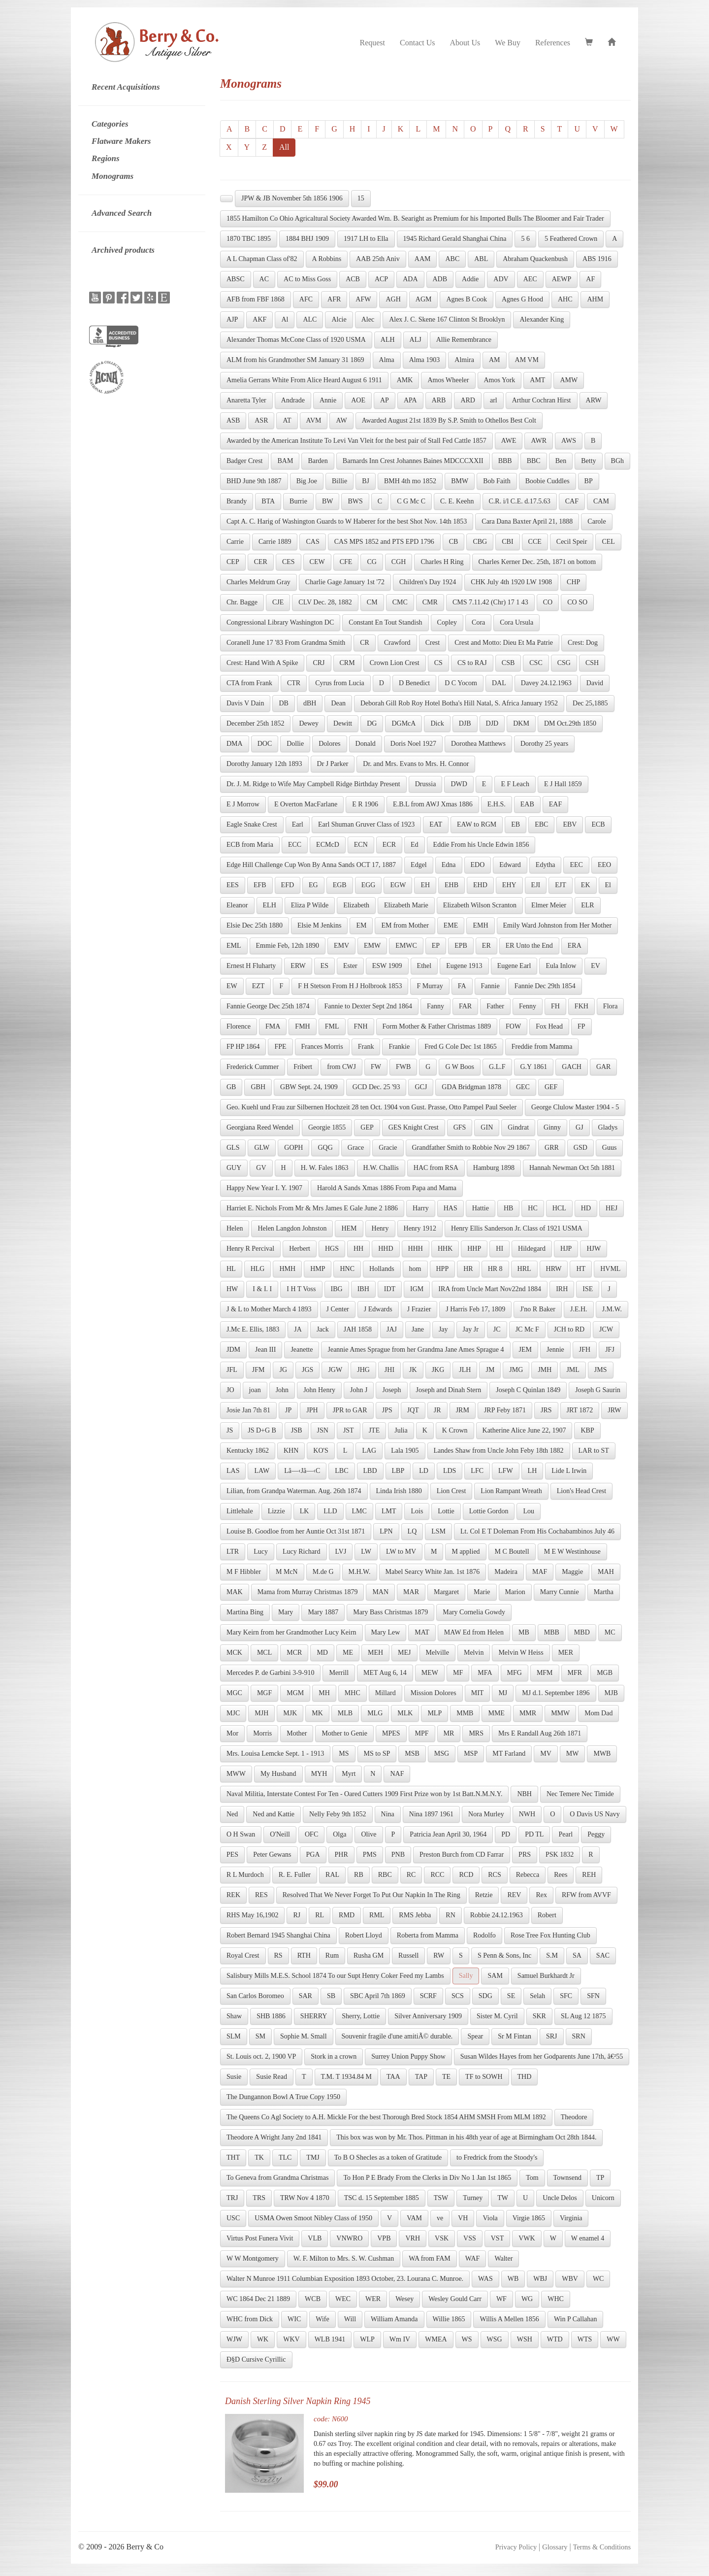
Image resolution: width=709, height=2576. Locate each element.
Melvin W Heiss (520, 1652)
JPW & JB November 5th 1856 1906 (292, 198)
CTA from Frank (249, 683)
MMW (560, 1713)
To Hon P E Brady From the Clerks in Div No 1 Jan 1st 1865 (427, 2177)
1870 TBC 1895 (248, 238)
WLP (367, 2339)
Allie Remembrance (463, 339)
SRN (578, 2036)
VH (463, 2218)
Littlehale (239, 1511)
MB (523, 1632)
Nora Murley (486, 1814)
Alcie (338, 319)
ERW (297, 966)
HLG (258, 1268)
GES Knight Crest (413, 1127)
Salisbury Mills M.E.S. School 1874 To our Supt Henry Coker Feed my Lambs (335, 1975)
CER (260, 562)
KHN (291, 1450)
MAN (380, 1592)
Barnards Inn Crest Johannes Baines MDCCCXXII (413, 461)
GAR (603, 1067)
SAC (603, 1955)
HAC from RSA (436, 1167)
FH (555, 1006)
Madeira (505, 1571)
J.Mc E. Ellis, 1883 (252, 1329)
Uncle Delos (560, 2198)
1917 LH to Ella (366, 238)
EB (515, 824)
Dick (437, 723)
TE (446, 2076)
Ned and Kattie (273, 1814)
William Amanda (394, 2319)
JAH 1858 (358, 1329)
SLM (233, 2036)
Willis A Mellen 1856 (509, 2319)
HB (508, 1208)
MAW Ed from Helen (474, 1632)
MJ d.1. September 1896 (555, 1693)
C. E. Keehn (457, 501)
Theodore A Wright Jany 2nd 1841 (274, 2137)
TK (259, 2157)
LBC (341, 1470)
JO (230, 1390)
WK (262, 2339)
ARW (594, 400)
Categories (110, 124)
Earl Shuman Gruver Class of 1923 (366, 824)
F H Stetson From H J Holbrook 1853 (350, 986)
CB (453, 541)
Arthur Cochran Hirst (541, 400)
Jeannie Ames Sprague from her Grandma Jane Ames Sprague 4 (415, 1349)
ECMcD (327, 844)
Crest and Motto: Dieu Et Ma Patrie (503, 642)
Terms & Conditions (602, 2547)
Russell (408, 1955)
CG (371, 562)
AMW (569, 380)
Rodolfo (484, 1935)
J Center (337, 1309)
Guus (609, 1147)
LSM (438, 1531)
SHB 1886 (271, 2016)
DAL (499, 683)
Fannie (490, 986)
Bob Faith (497, 481)
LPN (386, 1531)
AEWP (562, 279)
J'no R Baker (537, 1309)
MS (344, 1753)
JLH (465, 1369)
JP (288, 1410)
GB (231, 1087)
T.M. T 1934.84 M (346, 2076)
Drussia (425, 784)
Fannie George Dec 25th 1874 (267, 1006)
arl (493, 400)
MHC (352, 1693)
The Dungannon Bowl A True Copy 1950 (283, 2097)
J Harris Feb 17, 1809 (475, 1309)
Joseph (391, 1390)
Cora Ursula (516, 622)
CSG (564, 663)
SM (260, 2036)
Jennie (555, 1349)
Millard (385, 1693)
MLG (375, 1713)
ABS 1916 (597, 259)
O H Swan (240, 1834)
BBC (534, 461)
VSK (442, 2238)
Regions (106, 158)
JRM (462, 1410)
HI (499, 1248)
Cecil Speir (571, 541)
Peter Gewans (272, 1854)
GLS (232, 1147)
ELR (587, 905)
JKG (438, 1369)
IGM (416, 1289)
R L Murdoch (245, 1874)
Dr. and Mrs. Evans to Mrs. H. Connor (416, 764)
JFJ (609, 1349)
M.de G (323, 1571)
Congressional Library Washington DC (280, 622)
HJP (566, 1248)
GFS (459, 1127)
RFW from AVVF (586, 1895)
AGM (424, 299)
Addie (470, 279)
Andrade (293, 400)
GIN (487, 1127)
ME (348, 1652)
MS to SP (377, 1753)
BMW (459, 481)
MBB (551, 1632)
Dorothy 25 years (544, 743)
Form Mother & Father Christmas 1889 (437, 1026)
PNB (398, 1854)
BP (588, 481)
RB (358, 1874)
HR (468, 1268)
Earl (297, 824)
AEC (530, 279)
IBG (337, 1289)
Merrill (339, 1672)
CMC (400, 602)
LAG (369, 1450)
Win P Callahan (575, 2319)
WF (501, 2299)
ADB (440, 279)
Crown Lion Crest (394, 663)
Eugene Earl (514, 966)
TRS (259, 2198)
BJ (365, 481)
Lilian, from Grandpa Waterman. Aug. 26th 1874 (293, 1491)
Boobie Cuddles (547, 481)
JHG (363, 1369)
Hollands (381, 1268)
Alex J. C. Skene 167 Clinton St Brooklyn (447, 319)
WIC (294, 2319)
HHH (415, 1248)
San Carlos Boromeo (255, 1996)
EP (436, 945)
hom (415, 1268)
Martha (603, 1592)
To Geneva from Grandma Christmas (277, 2177)
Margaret (446, 1592)
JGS (307, 1369)
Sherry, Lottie (361, 2016)
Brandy (236, 501)
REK (233, 1895)
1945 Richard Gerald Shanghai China (455, 238)
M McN (287, 1571)
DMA (234, 743)
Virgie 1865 (529, 2218)
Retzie (484, 1895)
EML (233, 945)
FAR (465, 1006)
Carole (596, 521)
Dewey (309, 723)
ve (440, 2218)
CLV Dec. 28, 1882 (325, 602)
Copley (447, 622)
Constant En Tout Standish (385, 622)
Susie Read (271, 2076)
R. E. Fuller (295, 1874)
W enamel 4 (587, 2238)
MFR (575, 1672)
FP (581, 1026)
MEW (429, 1672)
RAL (332, 1874)
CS (438, 663)
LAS (232, 1470)
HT (580, 1268)
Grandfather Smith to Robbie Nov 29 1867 (471, 1147)
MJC (233, 1713)
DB (283, 703)
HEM (348, 1228)
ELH (269, 905)
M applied (465, 1551)
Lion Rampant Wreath (511, 1491)
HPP (442, 1268)
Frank (366, 1046)
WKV (291, 2339)
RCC (437, 1874)
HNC (347, 1268)
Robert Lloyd (363, 1935)
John (282, 1390)
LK (304, 1511)
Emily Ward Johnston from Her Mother (557, 925)
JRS (546, 1410)
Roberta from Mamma (427, 1935)
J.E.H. (578, 1309)
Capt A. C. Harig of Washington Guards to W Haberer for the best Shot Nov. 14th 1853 (346, 521)
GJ (579, 1127)
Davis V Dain (245, 703)
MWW (236, 1773)
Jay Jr (471, 1329)
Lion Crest (451, 1491)
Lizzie (276, 1511)
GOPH (293, 1147)
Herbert (299, 1248)
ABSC (235, 279)
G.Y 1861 (534, 1067)
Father (495, 1006)
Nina (387, 1814)
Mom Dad (598, 1713)
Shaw (234, 2016)
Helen (234, 1228)
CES (288, 562)
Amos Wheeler (448, 380)
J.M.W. (612, 1309)
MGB (604, 1672)
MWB (602, 1753)
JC (497, 1329)
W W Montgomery (252, 2258)
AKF (259, 319)
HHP (474, 1248)
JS (229, 1430)
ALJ (415, 339)
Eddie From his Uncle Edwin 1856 (481, 844)
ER (486, 945)
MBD (582, 1632)
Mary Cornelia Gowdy (474, 1612)
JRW (614, 1410)
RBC (385, 1874)
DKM (521, 723)
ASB (233, 420)
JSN (322, 1430)
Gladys (608, 1127)
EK (585, 885)
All (284, 147)
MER (565, 1652)
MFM (545, 1672)
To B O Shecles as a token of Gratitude (388, 2157)
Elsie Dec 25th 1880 (254, 925)
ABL (481, 259)
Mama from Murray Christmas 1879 (308, 1592)
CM (372, 602)
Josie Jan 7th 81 (248, 1410)
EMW (372, 945)
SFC (566, 1996)
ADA (410, 279)
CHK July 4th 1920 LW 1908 (511, 582)
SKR (539, 2016)
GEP (366, 1127)
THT (233, 2157)
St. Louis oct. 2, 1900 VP (261, 2056)
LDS (449, 1470)
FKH (581, 1006)
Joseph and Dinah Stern (449, 1390)
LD (423, 1470)
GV (261, 1167)
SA (577, 1955)
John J (358, 1390)
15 (360, 198)
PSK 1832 (560, 1854)
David (594, 683)
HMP (317, 1268)
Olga (339, 1834)
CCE (535, 541)
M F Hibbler (243, 1571)
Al (284, 319)
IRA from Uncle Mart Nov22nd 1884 (489, 1289)
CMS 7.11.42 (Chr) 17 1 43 (490, 602)
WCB (313, 2299)
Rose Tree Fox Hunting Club (550, 1935)
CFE (346, 562)
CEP (232, 562)
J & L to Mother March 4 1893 (269, 1309)
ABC (452, 259)
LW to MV (401, 1551)
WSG (494, 2339)
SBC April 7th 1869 (377, 1996)
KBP (587, 1430)
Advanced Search (122, 213)
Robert (547, 1915)
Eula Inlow (561, 966)
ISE (587, 1289)
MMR (527, 1713)
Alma (386, 360)
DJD (492, 723)
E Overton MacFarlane (305, 804)
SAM (494, 1975)
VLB (315, 2238)
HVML (610, 1268)
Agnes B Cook (466, 299)
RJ (296, 1915)
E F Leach (515, 784)
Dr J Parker (333, 764)
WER (373, 2299)
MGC (234, 1693)
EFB (260, 885)
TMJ (312, 2157)
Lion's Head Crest (582, 1491)
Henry (380, 1228)
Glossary (554, 2547)
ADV (500, 279)
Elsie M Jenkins (319, 925)
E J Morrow (242, 804)
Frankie (399, 1046)
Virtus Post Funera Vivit (259, 2238)
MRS (476, 1733)
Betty (588, 461)
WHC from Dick (249, 2319)
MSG (441, 1753)
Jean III (265, 1349)
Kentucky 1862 (247, 1450)
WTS (585, 2339)
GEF (551, 1087)
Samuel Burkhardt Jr (546, 1975)
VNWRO (349, 2238)
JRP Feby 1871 (505, 1410)
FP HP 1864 (242, 1046)
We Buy (507, 42)
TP (600, 2177)
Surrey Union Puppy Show (408, 2056)
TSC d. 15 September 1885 (381, 2198)
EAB (527, 804)
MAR (411, 1592)
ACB (353, 279)
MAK (234, 1592)
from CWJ (341, 1067)
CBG (480, 541)
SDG (485, 1996)
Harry (421, 1208)
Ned (232, 1814)
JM (489, 1369)
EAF (555, 804)
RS (278, 1955)
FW (376, 1067)
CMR (430, 602)
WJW (234, 2339)
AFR (334, 299)
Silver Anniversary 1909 (428, 2016)
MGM (295, 1693)
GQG (325, 1147)
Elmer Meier (548, 905)
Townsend (567, 2177)
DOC (265, 743)
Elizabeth (356, 905)
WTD (555, 2339)
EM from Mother (404, 925)
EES (232, 885)
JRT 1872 (580, 1410)
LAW (261, 1470)
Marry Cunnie (559, 1592)
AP (384, 400)
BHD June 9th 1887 (254, 481)
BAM (285, 461)
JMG (516, 1369)
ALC (310, 319)
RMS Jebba (415, 1915)
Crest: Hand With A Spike (262, 663)
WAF (472, 2258)
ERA (574, 945)
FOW (513, 1026)
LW (366, 1551)
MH (324, 1693)
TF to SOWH (483, 2076)
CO (547, 602)
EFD (287, 885)
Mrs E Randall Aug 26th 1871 (539, 1733)
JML (572, 1369)
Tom (532, 2177)
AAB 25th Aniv (378, 259)
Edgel (419, 865)
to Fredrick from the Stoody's (496, 2157)
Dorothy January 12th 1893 (264, 764)
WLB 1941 (330, 2339)
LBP (398, 1470)
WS (467, 2339)
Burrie (298, 501)
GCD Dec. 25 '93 (376, 1087)
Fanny (435, 1006)
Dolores (329, 743)
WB (513, 2278)
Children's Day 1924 (427, 582)
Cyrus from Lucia (339, 683)
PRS (524, 1854)
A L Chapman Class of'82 (261, 259)
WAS (485, 2278)
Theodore (574, 2117)
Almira (464, 360)
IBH (363, 1289)
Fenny (527, 1006)
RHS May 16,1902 (252, 1915)
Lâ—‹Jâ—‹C (302, 1470)
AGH (393, 299)
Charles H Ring (441, 562)
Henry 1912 (420, 1228)
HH (358, 1248)
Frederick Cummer (252, 1067)
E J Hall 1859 (563, 784)
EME (451, 925)
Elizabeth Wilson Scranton (479, 905)
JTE (374, 1430)
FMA (272, 1026)
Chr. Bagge (242, 602)
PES (232, 1854)
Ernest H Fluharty (251, 966)
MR (449, 1733)
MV (545, 1753)
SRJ (551, 2036)
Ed (415, 844)
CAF (572, 501)
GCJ (421, 1087)
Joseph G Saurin (597, 1390)
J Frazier (419, 1309)
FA (462, 986)
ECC (294, 844)
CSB (508, 663)
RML (376, 1915)
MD (322, 1652)
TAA (393, 2076)
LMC (359, 1511)
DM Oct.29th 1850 (570, 723)
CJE (278, 602)
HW (232, 1289)
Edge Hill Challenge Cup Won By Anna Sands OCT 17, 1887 (311, 865)
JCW (606, 1329)
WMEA (436, 2339)
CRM (347, 663)
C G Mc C (411, 501)
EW (231, 986)
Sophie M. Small (303, 2036)
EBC (541, 824)
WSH (524, 2339)
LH (532, 1470)
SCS (457, 1996)
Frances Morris (322, 1046)
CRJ (318, 663)
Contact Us (417, 42)
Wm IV (399, 2339)
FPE (280, 1046)
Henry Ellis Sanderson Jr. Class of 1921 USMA (516, 1228)
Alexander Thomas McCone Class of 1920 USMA (296, 339)
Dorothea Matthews (478, 743)
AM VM (527, 360)
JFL (231, 1369)
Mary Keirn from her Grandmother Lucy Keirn (291, 1632)
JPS (387, 1410)
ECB (598, 824)
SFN (593, 1996)
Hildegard (532, 1248)
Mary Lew (385, 1632)
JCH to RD (569, 1329)
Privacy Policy (516, 2547)
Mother (297, 1733)
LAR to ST (594, 1450)
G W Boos (459, 1067)
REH (589, 1874)
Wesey (404, 2299)
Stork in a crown (333, 2056)
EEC (576, 865)
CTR (293, 683)
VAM (414, 2218)
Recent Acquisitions (126, 87)
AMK (405, 380)
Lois (417, 1511)
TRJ (232, 2198)
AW (341, 420)
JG (283, 1369)
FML (332, 1026)
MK (317, 1713)
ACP (381, 279)
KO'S (320, 1450)
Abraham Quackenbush (535, 259)
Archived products (123, 250)
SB (331, 1996)
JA (298, 1329)
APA (410, 400)
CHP (573, 582)
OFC (311, 1834)
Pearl (565, 1834)
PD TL (534, 1834)
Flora (610, 1006)
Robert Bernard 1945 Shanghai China (278, 1935)
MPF (422, 1733)
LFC (477, 1470)
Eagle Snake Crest (251, 824)
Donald (365, 743)
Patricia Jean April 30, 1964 (448, 1834)
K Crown (455, 1430)
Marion (515, 1592)
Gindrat (518, 1127)
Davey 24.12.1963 (546, 683)
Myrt (348, 1773)
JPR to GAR (350, 1410)
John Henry (319, 1390)
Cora (478, 622)
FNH (361, 1026)
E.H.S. (496, 804)
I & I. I (262, 1289)
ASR (261, 420)
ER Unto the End (529, 945)
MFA (485, 1672)
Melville (437, 1652)
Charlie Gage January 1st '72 (345, 582)
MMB (464, 1713)
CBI (507, 541)
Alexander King (541, 319)
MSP (471, 1753)
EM (361, 925)
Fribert (302, 1067)
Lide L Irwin (568, 1470)
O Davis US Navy (595, 1814)
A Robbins (327, 259)
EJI (536, 885)
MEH (375, 1652)
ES (324, 966)
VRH (412, 2238)
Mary (285, 1612)
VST (497, 2238)
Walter (503, 2258)
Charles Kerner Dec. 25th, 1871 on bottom (537, 562)
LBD (370, 1470)
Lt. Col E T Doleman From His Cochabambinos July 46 (537, 1531)
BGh (617, 461)
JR (437, 1410)
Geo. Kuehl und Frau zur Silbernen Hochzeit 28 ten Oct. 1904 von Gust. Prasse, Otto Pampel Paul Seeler (371, 1107)
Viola (490, 2218)
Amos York (500, 380)
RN (450, 1915)
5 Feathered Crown (571, 238)
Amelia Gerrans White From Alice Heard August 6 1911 (304, 380)
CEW (317, 562)
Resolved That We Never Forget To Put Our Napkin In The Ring (371, 1895)
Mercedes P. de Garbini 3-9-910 (270, 1672)
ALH (388, 339)
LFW (505, 1470)
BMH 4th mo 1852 (410, 481)
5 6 (525, 238)
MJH (261, 1713)
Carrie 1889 (274, 541)
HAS (450, 1208)
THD (524, 2076)
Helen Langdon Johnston (292, 1228)
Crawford (397, 642)
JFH (584, 1349)
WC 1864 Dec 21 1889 (258, 2299)
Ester (350, 966)
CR (364, 642)
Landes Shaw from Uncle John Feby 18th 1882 (499, 1450)
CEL (608, 541)
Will (350, 2319)
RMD (346, 1915)
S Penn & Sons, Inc (504, 1955)
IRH (562, 1289)
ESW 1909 (387, 966)
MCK (234, 1652)
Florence (238, 1026)
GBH (258, 1087)
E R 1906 (365, 804)
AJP (232, 319)
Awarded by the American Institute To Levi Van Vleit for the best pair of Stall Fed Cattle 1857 (356, 440)
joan (255, 1390)
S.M (552, 1955)
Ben (561, 461)
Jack (323, 1329)
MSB (412, 1753)
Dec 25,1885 (590, 703)
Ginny (552, 1127)
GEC (523, 1087)
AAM (423, 259)
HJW (593, 1248)
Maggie (572, 1571)
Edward (510, 865)
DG (372, 723)
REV (514, 1895)
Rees (560, 1874)
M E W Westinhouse (572, 1551)
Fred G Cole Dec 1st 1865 (460, 1046)
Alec (367, 319)
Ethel (424, 966)
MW (572, 1753)
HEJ (611, 1208)
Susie (233, 2076)
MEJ (404, 1652)
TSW (441, 2198)
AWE (508, 440)
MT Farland (508, 1753)
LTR (232, 1551)
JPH (312, 1410)
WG (527, 2299)
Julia (400, 1430)
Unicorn (603, 2198)
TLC (285, 2157)
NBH (524, 1794)
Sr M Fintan (514, 2036)
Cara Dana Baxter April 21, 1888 (527, 521)
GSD (580, 1147)
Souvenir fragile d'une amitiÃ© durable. (397, 2036)
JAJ (392, 1329)
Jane (418, 1329)
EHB (451, 885)
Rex (541, 1895)
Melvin (473, 1652)
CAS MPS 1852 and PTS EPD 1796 (384, 541)
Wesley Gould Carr (455, 2299)
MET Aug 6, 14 (385, 1672)
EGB (340, 885)
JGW (335, 1369)
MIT (477, 1693)
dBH (309, 703)
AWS (568, 440)
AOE (358, 400)
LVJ (341, 1551)
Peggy (596, 1834)
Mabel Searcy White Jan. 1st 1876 (433, 1571)
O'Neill (280, 1834)
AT (287, 420)
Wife (322, 2319)
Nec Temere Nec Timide (580, 1794)
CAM (601, 501)
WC (598, 2278)
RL (319, 1915)
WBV (570, 2278)
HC (532, 1208)
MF (458, 1672)
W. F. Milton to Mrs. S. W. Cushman (343, 2258)
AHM (595, 299)
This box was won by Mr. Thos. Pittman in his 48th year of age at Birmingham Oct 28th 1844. (466, 2137)
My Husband (278, 1773)
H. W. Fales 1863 (325, 1167)
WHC (556, 2299)
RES (261, 1895)
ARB (439, 400)
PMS (370, 1854)
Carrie (235, 541)
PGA (313, 1854)
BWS (355, 501)
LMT (389, 1511)
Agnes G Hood (522, 299)
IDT (389, 1289)
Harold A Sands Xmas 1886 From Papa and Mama (386, 1188)
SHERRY (313, 2016)
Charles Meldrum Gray (258, 582)
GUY (233, 1167)
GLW (261, 1147)
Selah (537, 1996)
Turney (473, 2198)
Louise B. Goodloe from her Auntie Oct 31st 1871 (295, 1531)
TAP (421, 2076)
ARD (467, 400)
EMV (341, 945)
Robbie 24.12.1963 (496, 1915)
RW (438, 1955)
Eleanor (237, 905)
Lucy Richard (302, 1551)
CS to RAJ (472, 663)
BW (327, 501)
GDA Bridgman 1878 (471, 1087)
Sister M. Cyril (497, 2016)
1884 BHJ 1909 (307, 238)
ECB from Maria (249, 844)
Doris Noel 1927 (413, 743)
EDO (478, 865)
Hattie (480, 1208)
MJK (290, 1713)
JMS (600, 1369)
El (608, 885)
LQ (412, 1531)
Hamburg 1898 (494, 1167)
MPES (391, 1733)
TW (502, 2198)
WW (613, 2339)
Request (372, 42)
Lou (528, 1511)
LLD (330, 1511)
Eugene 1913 (464, 966)
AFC (306, 299)
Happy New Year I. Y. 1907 (264, 1188)
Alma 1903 (424, 360)
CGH (398, 562)
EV (595, 966)
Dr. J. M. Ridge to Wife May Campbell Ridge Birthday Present (313, 784)
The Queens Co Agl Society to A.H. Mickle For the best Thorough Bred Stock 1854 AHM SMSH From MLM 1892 (386, 2117)
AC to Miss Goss (307, 279)
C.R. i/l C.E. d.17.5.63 (519, 501)
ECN (361, 844)
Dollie (295, 743)
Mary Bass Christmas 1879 (390, 1612)
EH (425, 885)
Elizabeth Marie (406, 905)
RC (411, 1874)
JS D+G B (262, 1430)
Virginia (571, 2218)
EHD (480, 885)
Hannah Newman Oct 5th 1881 (572, 1167)
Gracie (388, 1147)
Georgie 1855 (327, 1127)
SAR (305, 1996)
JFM (258, 1369)
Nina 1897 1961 (431, 1814)
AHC (565, 299)
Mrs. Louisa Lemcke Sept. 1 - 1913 (275, 1753)
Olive (368, 1834)
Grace (356, 1147)
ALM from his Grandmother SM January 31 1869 (295, 360)
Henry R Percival (250, 1248)
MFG (514, 1672)
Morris (262, 1733)
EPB (460, 945)
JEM (525, 1349)
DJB (465, 723)
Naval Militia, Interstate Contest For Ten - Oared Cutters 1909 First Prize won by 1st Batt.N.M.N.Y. (364, 1794)
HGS (332, 1248)
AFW (363, 299)
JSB (296, 1430)
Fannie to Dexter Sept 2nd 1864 (368, 1006)
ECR (389, 844)
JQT (413, 1410)
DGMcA (403, 723)
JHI (389, 1369)
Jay (443, 1329)
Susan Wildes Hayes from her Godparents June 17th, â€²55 (541, 2056)
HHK (445, 1248)
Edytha (545, 865)
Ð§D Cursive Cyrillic (256, 2359)
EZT (258, 986)
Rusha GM (369, 1955)
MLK (405, 1713)
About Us (465, 42)
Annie (328, 400)
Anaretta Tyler (246, 400)
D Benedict (414, 683)
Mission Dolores (433, 1693)
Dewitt (342, 723)
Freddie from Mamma (542, 1046)
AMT (537, 380)
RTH (304, 1955)
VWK (526, 2238)
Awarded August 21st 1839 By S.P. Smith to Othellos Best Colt (449, 420)
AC (264, 279)
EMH (480, 925)
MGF (264, 1693)
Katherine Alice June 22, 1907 (524, 1430)
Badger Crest (244, 461)
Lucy (261, 1551)
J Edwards (378, 1309)
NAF (397, 1773)
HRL (524, 1268)
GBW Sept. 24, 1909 (309, 1087)
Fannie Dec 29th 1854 (545, 986)
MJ (502, 1693)
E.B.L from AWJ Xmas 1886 (433, 804)
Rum (332, 1955)
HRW (554, 1268)
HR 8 (495, 1268)
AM (494, 360)
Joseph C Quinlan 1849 (528, 1390)
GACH (571, 1067)
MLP (434, 1713)
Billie (339, 481)
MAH (606, 1571)
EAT (435, 824)
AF (590, 279)
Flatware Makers (121, 141)
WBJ (540, 2278)
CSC (535, 663)
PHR (341, 1854)
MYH (319, 1773)
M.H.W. (360, 1571)
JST (348, 1430)
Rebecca (527, 1874)
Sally (466, 1975)
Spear (475, 2036)
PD (505, 1834)
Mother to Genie (344, 1733)
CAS (312, 541)
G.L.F (497, 1067)
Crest (432, 642)
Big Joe (306, 481)
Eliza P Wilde (309, 905)
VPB (383, 2238)
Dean (338, 703)
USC (233, 2218)
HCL (559, 1208)
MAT (422, 1632)
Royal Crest (242, 1955)
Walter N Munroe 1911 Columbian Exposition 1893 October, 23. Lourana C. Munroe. (344, 2278)
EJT (560, 885)
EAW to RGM (476, 824)
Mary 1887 (323, 1612)
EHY (509, 885)
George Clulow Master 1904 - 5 (575, 1107)
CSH (592, 663)
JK (413, 1369)
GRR (552, 1147)
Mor (232, 1733)
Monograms (112, 176)
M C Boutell (512, 1551)
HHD (385, 1248)
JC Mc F (527, 1329)
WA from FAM (430, 2258)
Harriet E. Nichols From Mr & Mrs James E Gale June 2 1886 (312, 1208)
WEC (343, 2299)
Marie (482, 1592)
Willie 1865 (449, 2319)
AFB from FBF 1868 (255, 299)
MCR (294, 1652)
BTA (268, 501)
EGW (398, 885)
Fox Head (549, 1026)
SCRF (428, 1996)
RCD (466, 1874)
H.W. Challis (381, 1167)
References (552, 42)
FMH (302, 1026)
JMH (544, 1369)
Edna (449, 865)
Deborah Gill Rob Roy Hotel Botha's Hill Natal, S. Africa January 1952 (459, 703)
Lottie (446, 1511)
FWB (403, 1067)
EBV (570, 824)
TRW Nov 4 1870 (304, 2198)
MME (496, 1713)
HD (586, 1208)
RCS (494, 1874)
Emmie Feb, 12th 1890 (287, 945)
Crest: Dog (583, 642)
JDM (233, 1349)
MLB (345, 1713)
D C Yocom (461, 683)
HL (231, 1268)
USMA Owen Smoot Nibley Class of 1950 (313, 2218)
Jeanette (301, 1349)
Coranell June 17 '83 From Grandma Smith (285, 642)
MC (610, 1632)
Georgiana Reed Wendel (259, 1127)
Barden (317, 461)
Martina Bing (244, 1612)
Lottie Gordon (489, 1511)
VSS (469, 2238)
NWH (527, 1814)
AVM (314, 420)
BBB (505, 461)
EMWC (406, 945)
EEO (604, 865)
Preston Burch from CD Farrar (461, 1854)
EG (313, 885)
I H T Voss (301, 1289)
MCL (264, 1652)
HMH (287, 1268)
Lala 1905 (405, 1450)
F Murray (430, 986)
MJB (611, 1693)
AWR (539, 440)
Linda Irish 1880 (399, 1491)
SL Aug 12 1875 (583, 2016)
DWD (459, 784)
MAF (539, 1571)
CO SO (577, 602)
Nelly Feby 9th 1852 (337, 1814)
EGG (368, 885)
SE (511, 1996)
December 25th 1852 (255, 723)
